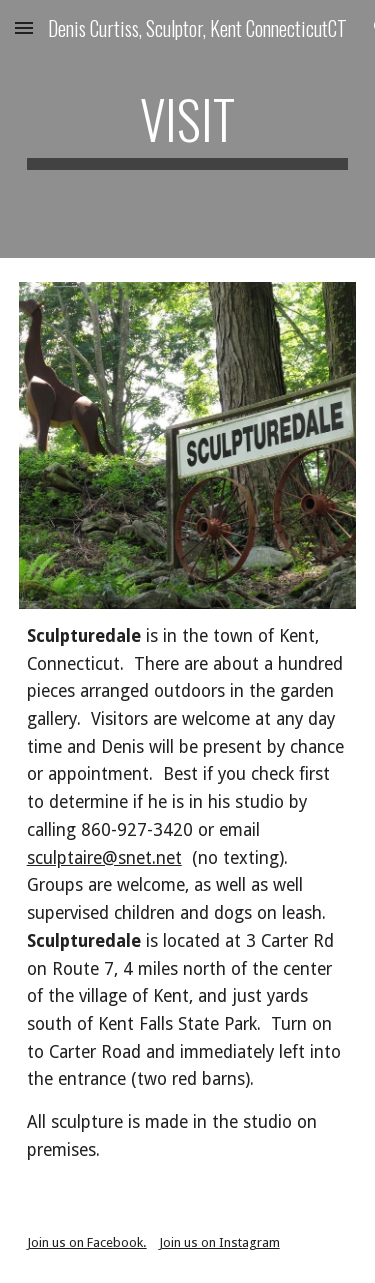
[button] (24, 27)
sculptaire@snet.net (104, 858)
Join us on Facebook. (87, 1242)
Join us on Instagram (219, 1242)
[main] (188, 129)
